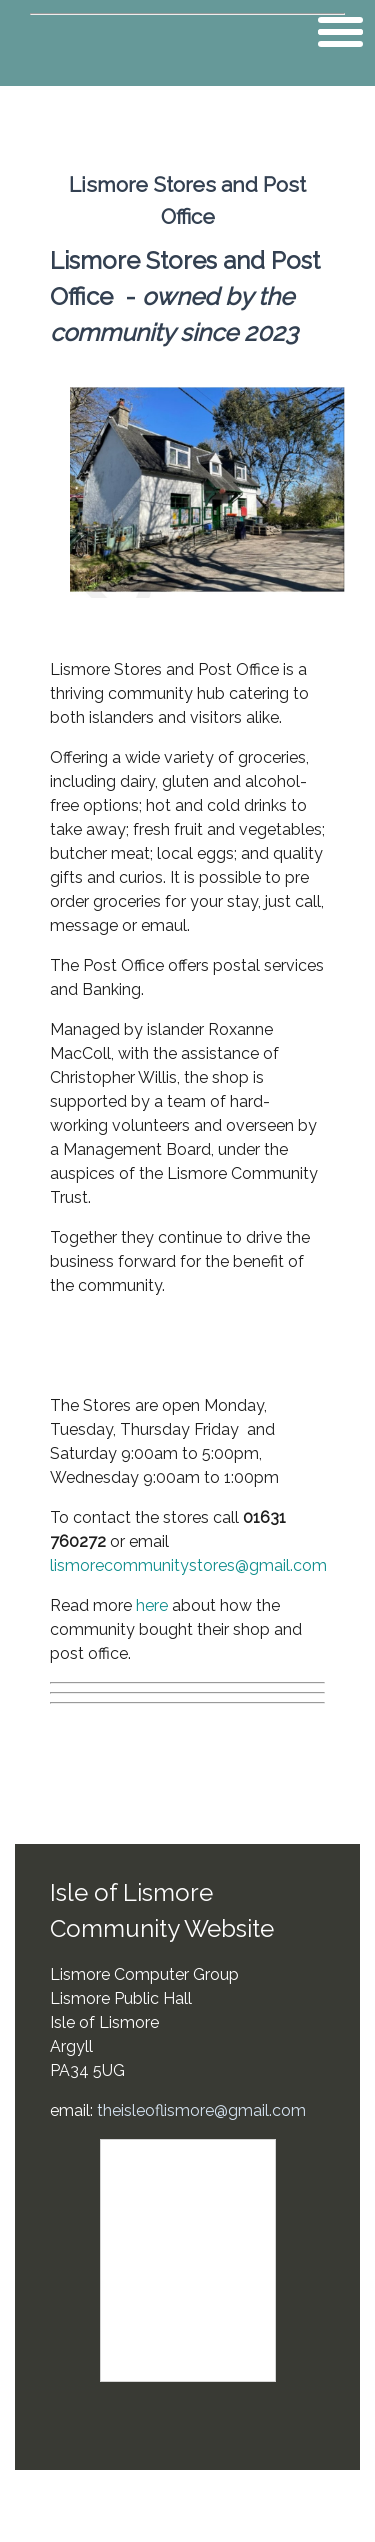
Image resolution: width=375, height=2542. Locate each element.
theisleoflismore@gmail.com (201, 2110)
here (152, 1605)
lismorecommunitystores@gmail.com (188, 1565)
